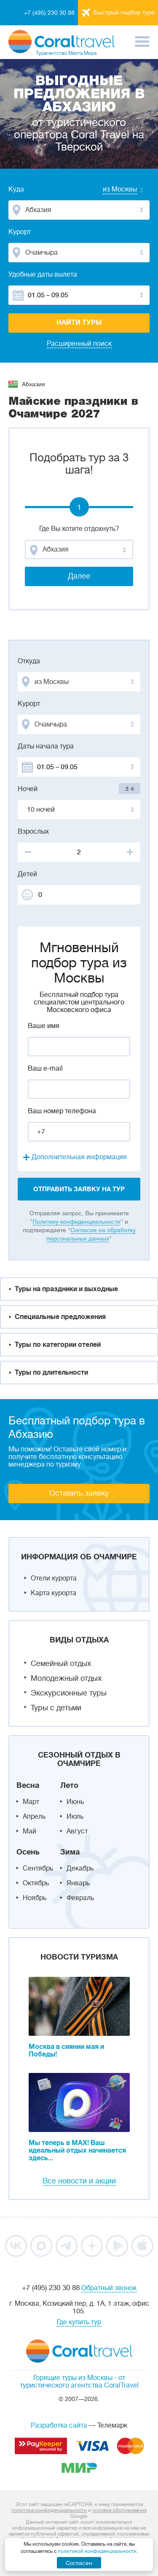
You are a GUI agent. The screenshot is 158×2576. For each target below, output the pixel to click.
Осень (28, 1852)
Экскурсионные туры (69, 1693)
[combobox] (112, 190)
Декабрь (80, 1868)
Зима (70, 1852)
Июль (75, 1816)
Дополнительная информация (79, 1157)
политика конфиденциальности (49, 2510)
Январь (78, 1883)
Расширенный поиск (79, 343)
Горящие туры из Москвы (72, 2378)
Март (31, 1802)
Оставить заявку (79, 1493)
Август (77, 1831)
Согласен (79, 2563)
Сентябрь (38, 1868)
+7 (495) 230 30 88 (49, 12)
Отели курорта (54, 1578)
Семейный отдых (61, 1663)
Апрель (34, 1816)
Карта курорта (53, 1593)
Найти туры (79, 322)
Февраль (80, 1898)
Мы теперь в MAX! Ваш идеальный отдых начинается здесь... (77, 2150)
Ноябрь (34, 1898)
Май (29, 1831)
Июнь (75, 1802)
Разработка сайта (59, 2425)
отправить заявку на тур (79, 1189)
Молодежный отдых (66, 1678)
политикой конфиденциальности (97, 2551)
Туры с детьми (56, 1708)
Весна (27, 1785)
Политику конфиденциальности (76, 1221)
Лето (69, 1785)
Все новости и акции (79, 2181)
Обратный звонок (109, 2288)
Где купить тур (79, 2322)
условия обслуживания (119, 2510)
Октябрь (36, 1883)
